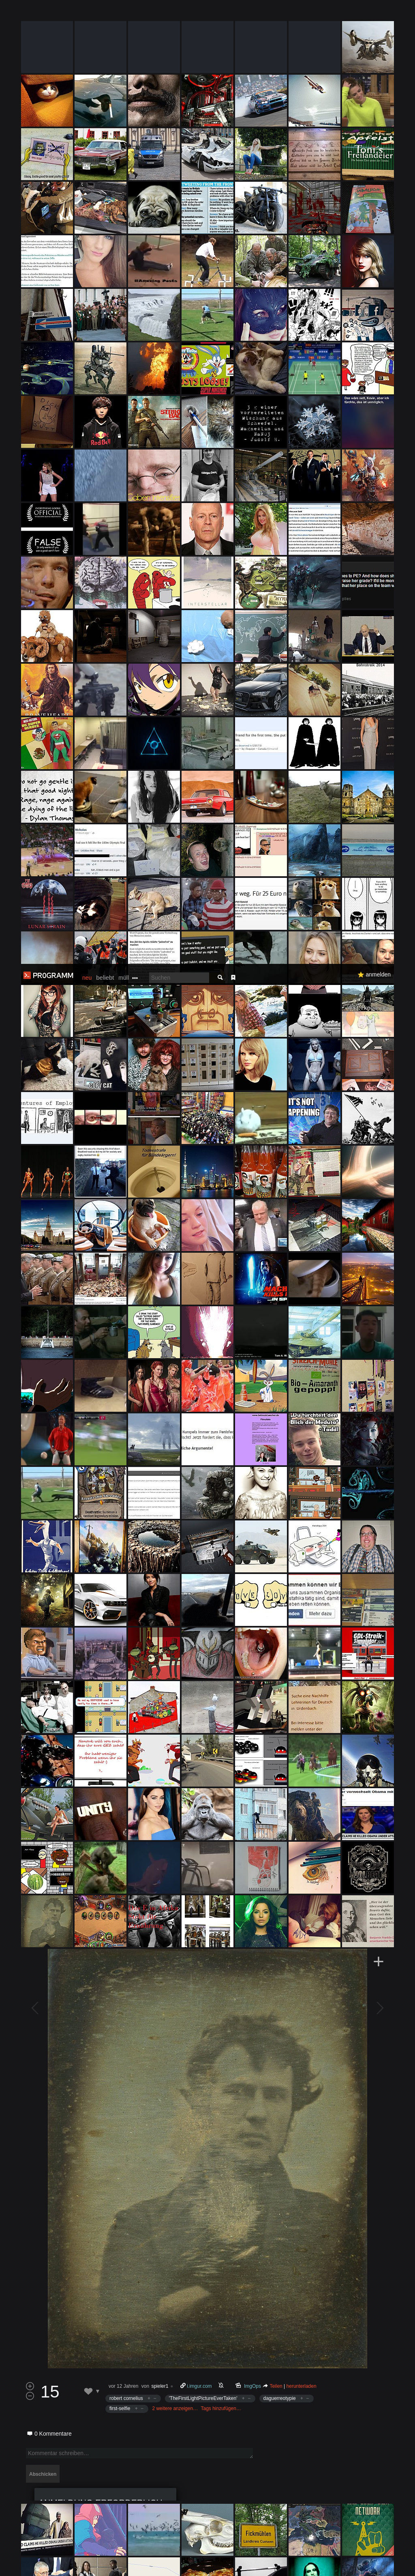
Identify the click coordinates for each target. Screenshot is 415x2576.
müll (123, 14)
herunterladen (302, 1422)
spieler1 (159, 1422)
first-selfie (119, 1444)
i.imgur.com (199, 1422)
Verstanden (388, 2560)
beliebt (105, 13)
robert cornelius (126, 1434)
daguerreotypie (279, 1434)
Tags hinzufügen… (221, 1444)
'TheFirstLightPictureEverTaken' (203, 1434)
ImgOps (253, 1422)
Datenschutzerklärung (221, 2566)
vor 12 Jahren (123, 1422)
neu (87, 14)
